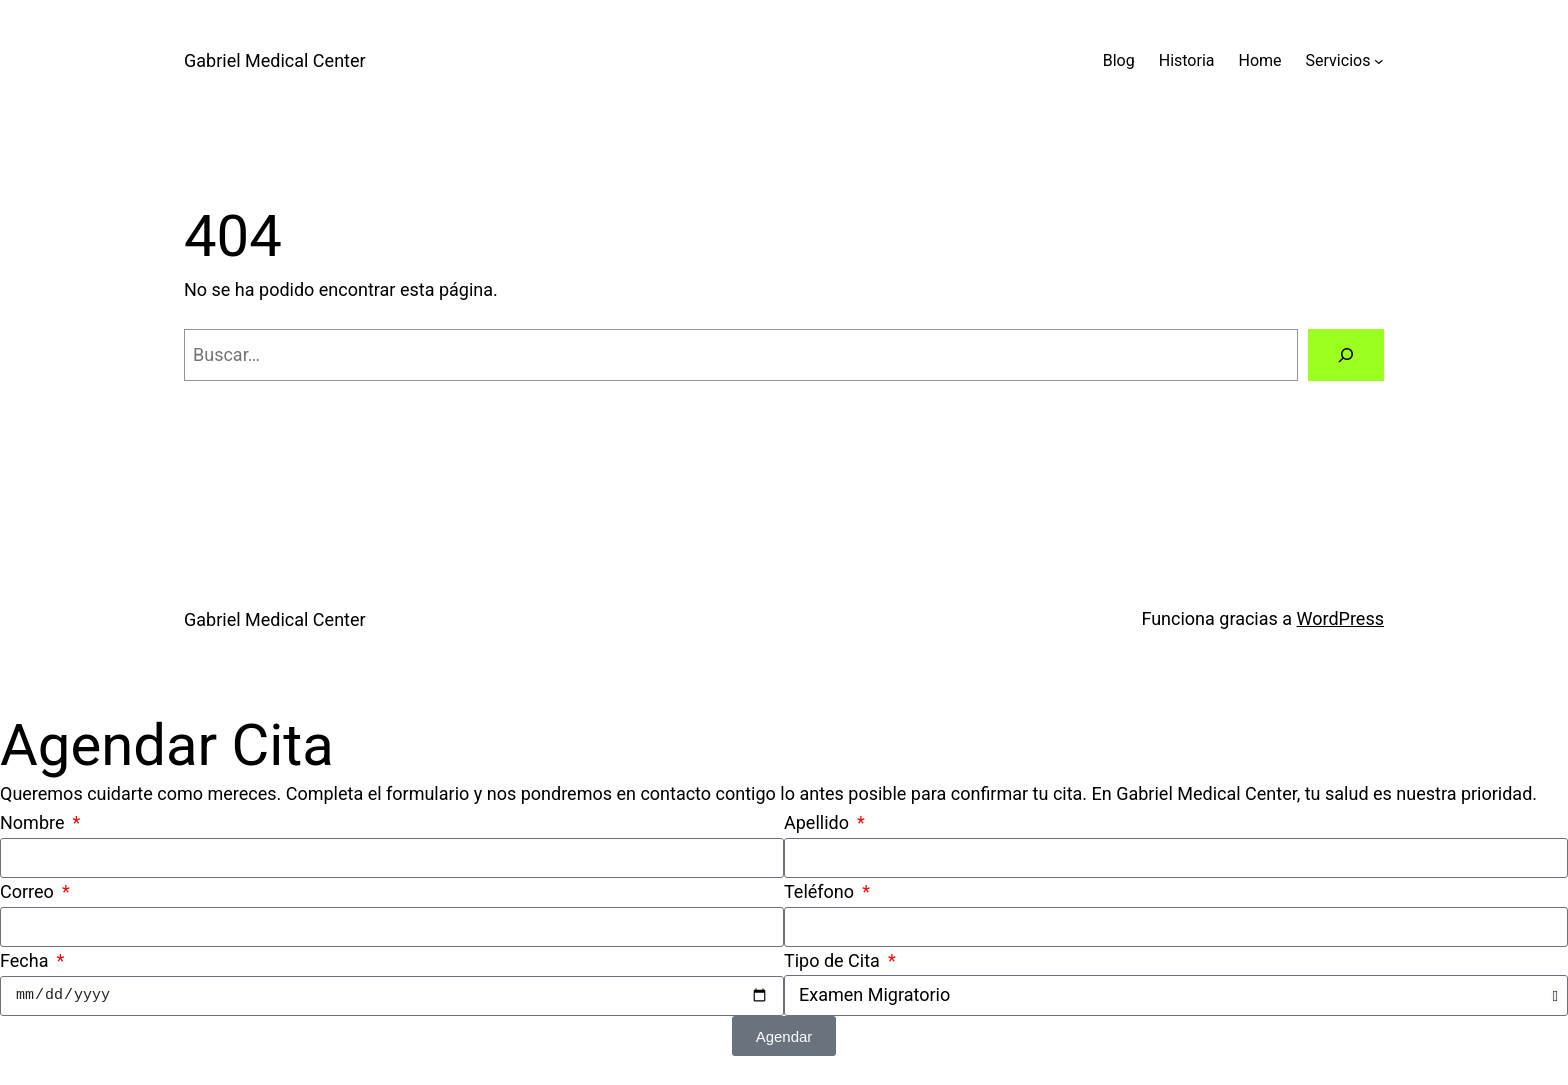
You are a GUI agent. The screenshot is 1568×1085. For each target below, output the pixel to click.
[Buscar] (1346, 355)
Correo (29, 891)
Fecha (26, 960)
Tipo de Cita (834, 960)
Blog (1119, 60)
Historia (1187, 60)
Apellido (818, 822)
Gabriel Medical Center (275, 60)
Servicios (1338, 60)
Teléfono (821, 891)
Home (1260, 60)
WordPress (1340, 618)
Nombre (34, 822)
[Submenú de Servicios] (1379, 61)
